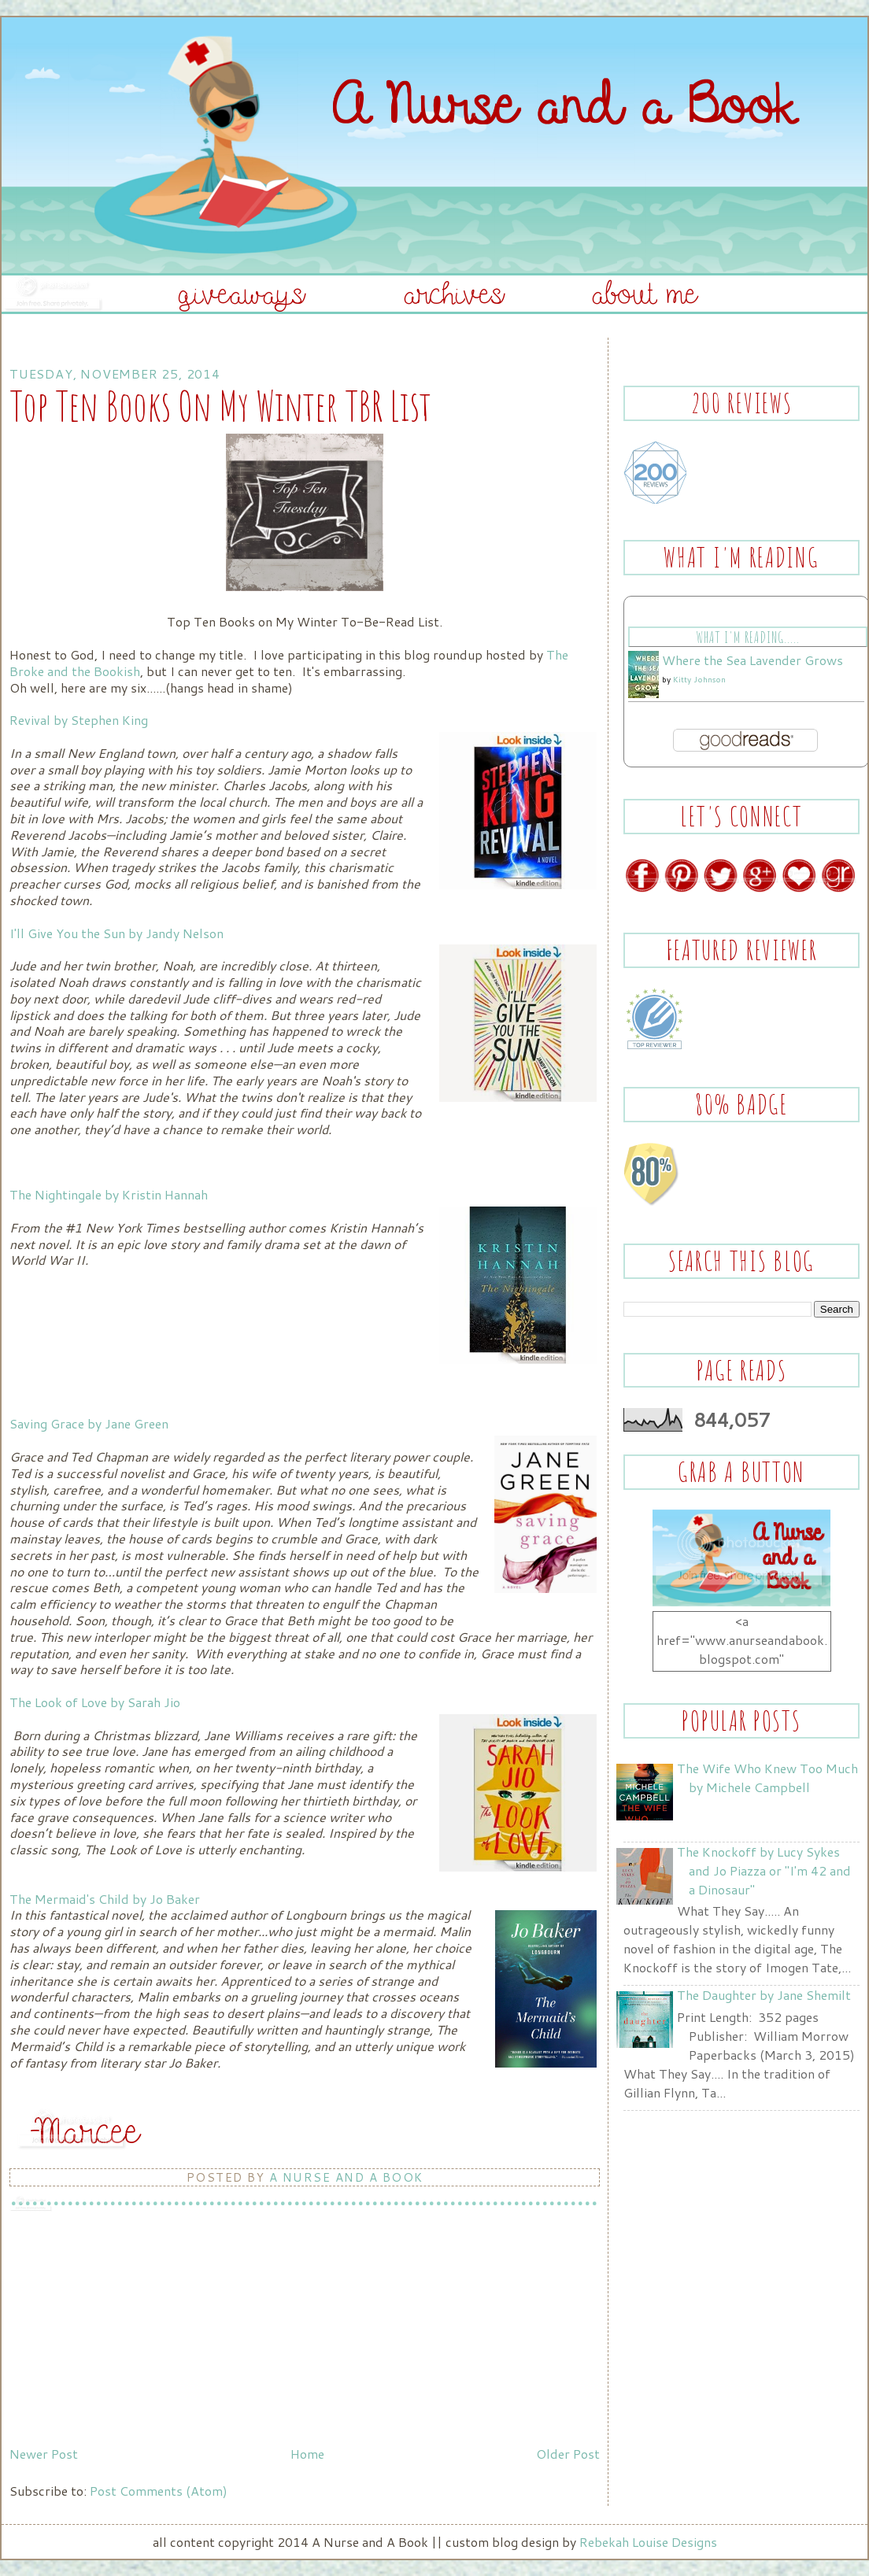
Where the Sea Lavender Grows (752, 660)
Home (307, 2454)
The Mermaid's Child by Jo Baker (104, 1899)
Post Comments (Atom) (158, 2491)
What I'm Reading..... (747, 637)
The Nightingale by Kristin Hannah (108, 1194)
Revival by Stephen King (80, 720)
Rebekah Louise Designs (648, 2542)
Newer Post (43, 2454)
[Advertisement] (127, 2329)
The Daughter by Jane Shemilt (764, 1995)
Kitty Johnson (699, 679)
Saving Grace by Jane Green (90, 1423)
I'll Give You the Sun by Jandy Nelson (116, 933)
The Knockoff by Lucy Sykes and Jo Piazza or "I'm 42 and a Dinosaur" (764, 1870)
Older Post (568, 2454)
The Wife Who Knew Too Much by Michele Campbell (767, 1777)
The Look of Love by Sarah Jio (94, 1702)
